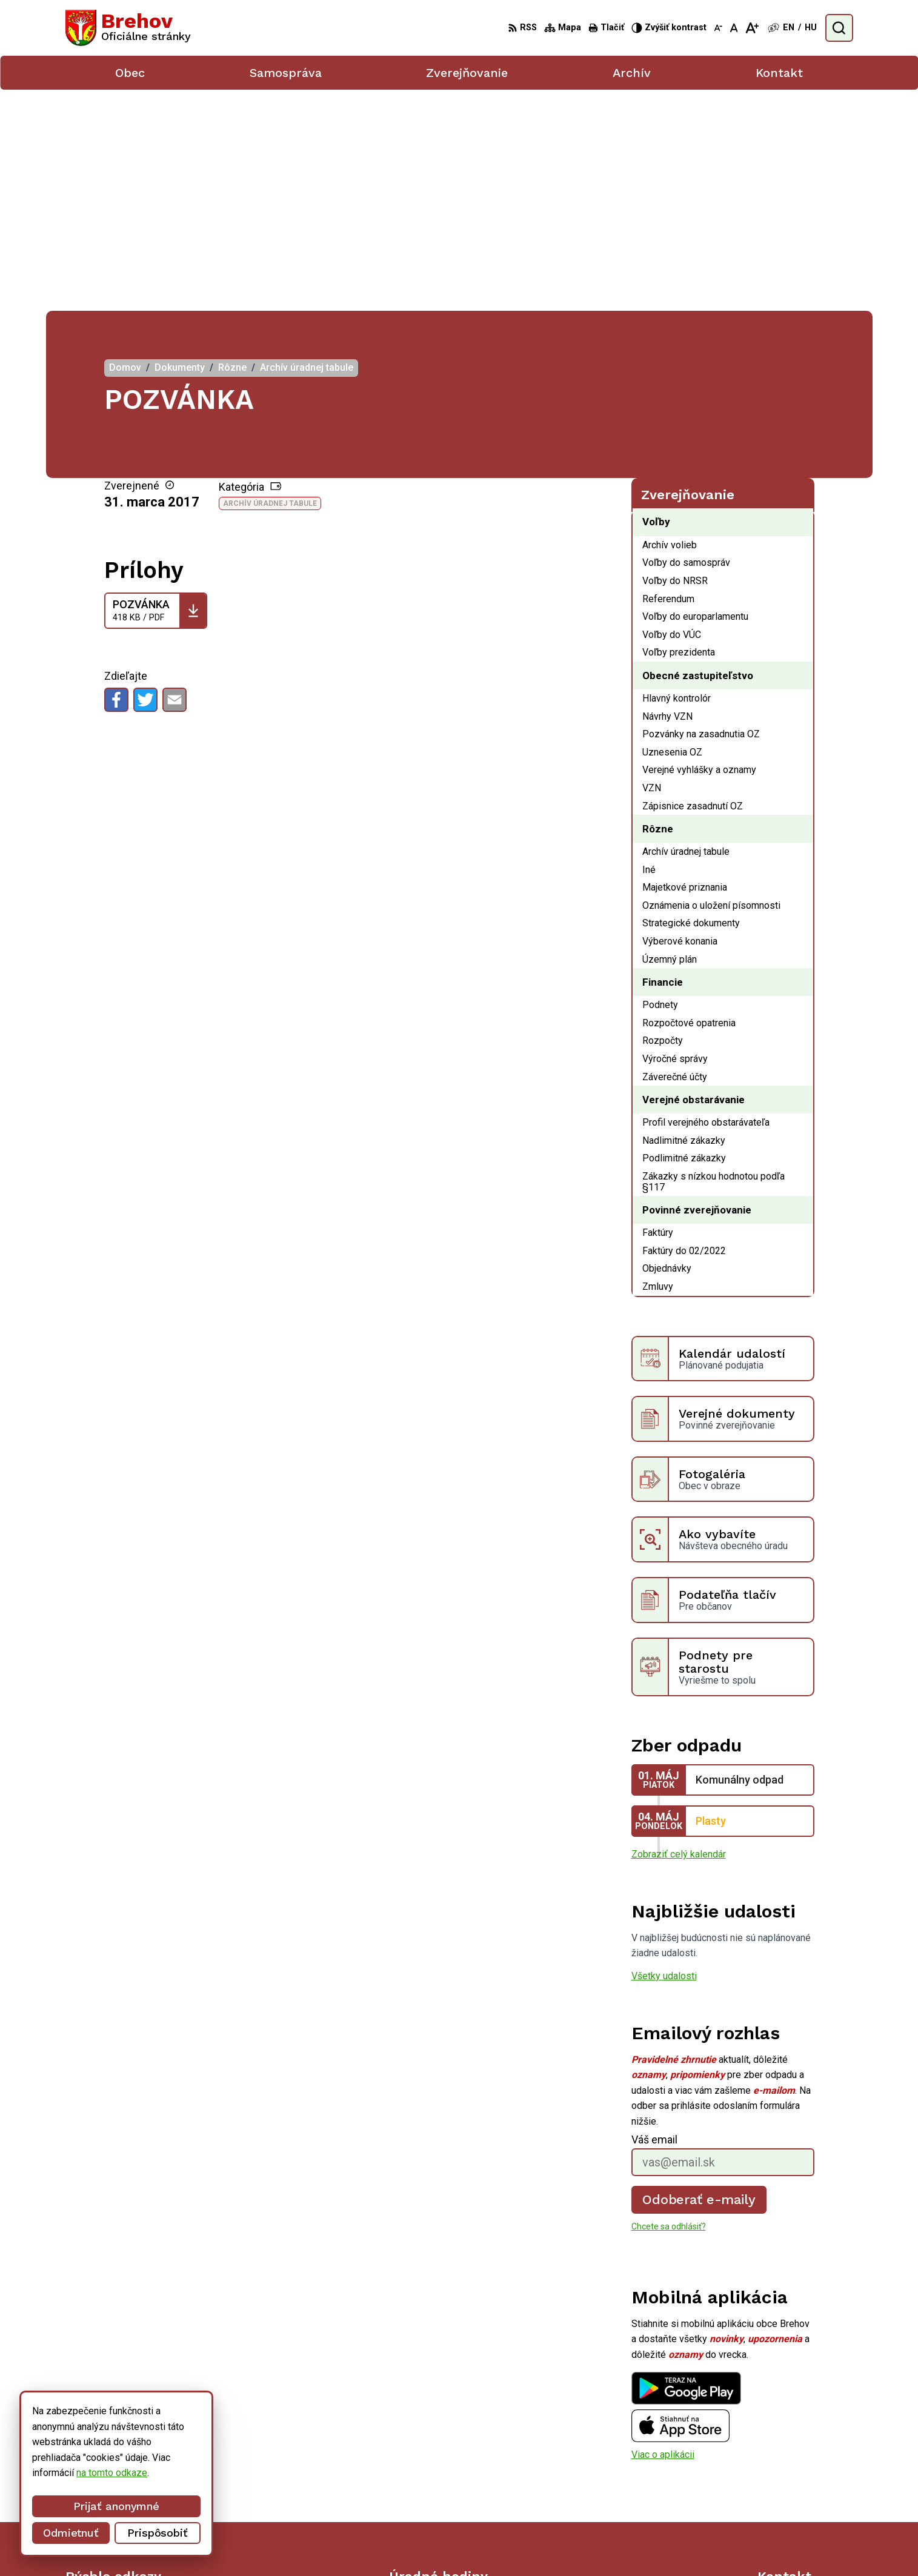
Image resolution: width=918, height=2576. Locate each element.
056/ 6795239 (788, 2474)
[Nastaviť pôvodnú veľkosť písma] (734, 27)
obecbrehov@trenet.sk (805, 2488)
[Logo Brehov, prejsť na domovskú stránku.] (128, 28)
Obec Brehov (672, 2543)
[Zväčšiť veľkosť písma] (751, 27)
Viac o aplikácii (662, 2233)
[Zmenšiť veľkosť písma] (718, 27)
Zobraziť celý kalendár (678, 1633)
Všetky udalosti (664, 1755)
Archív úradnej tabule (270, 282)
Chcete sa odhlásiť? (668, 2005)
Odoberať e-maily (699, 1978)
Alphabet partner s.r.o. (518, 2543)
